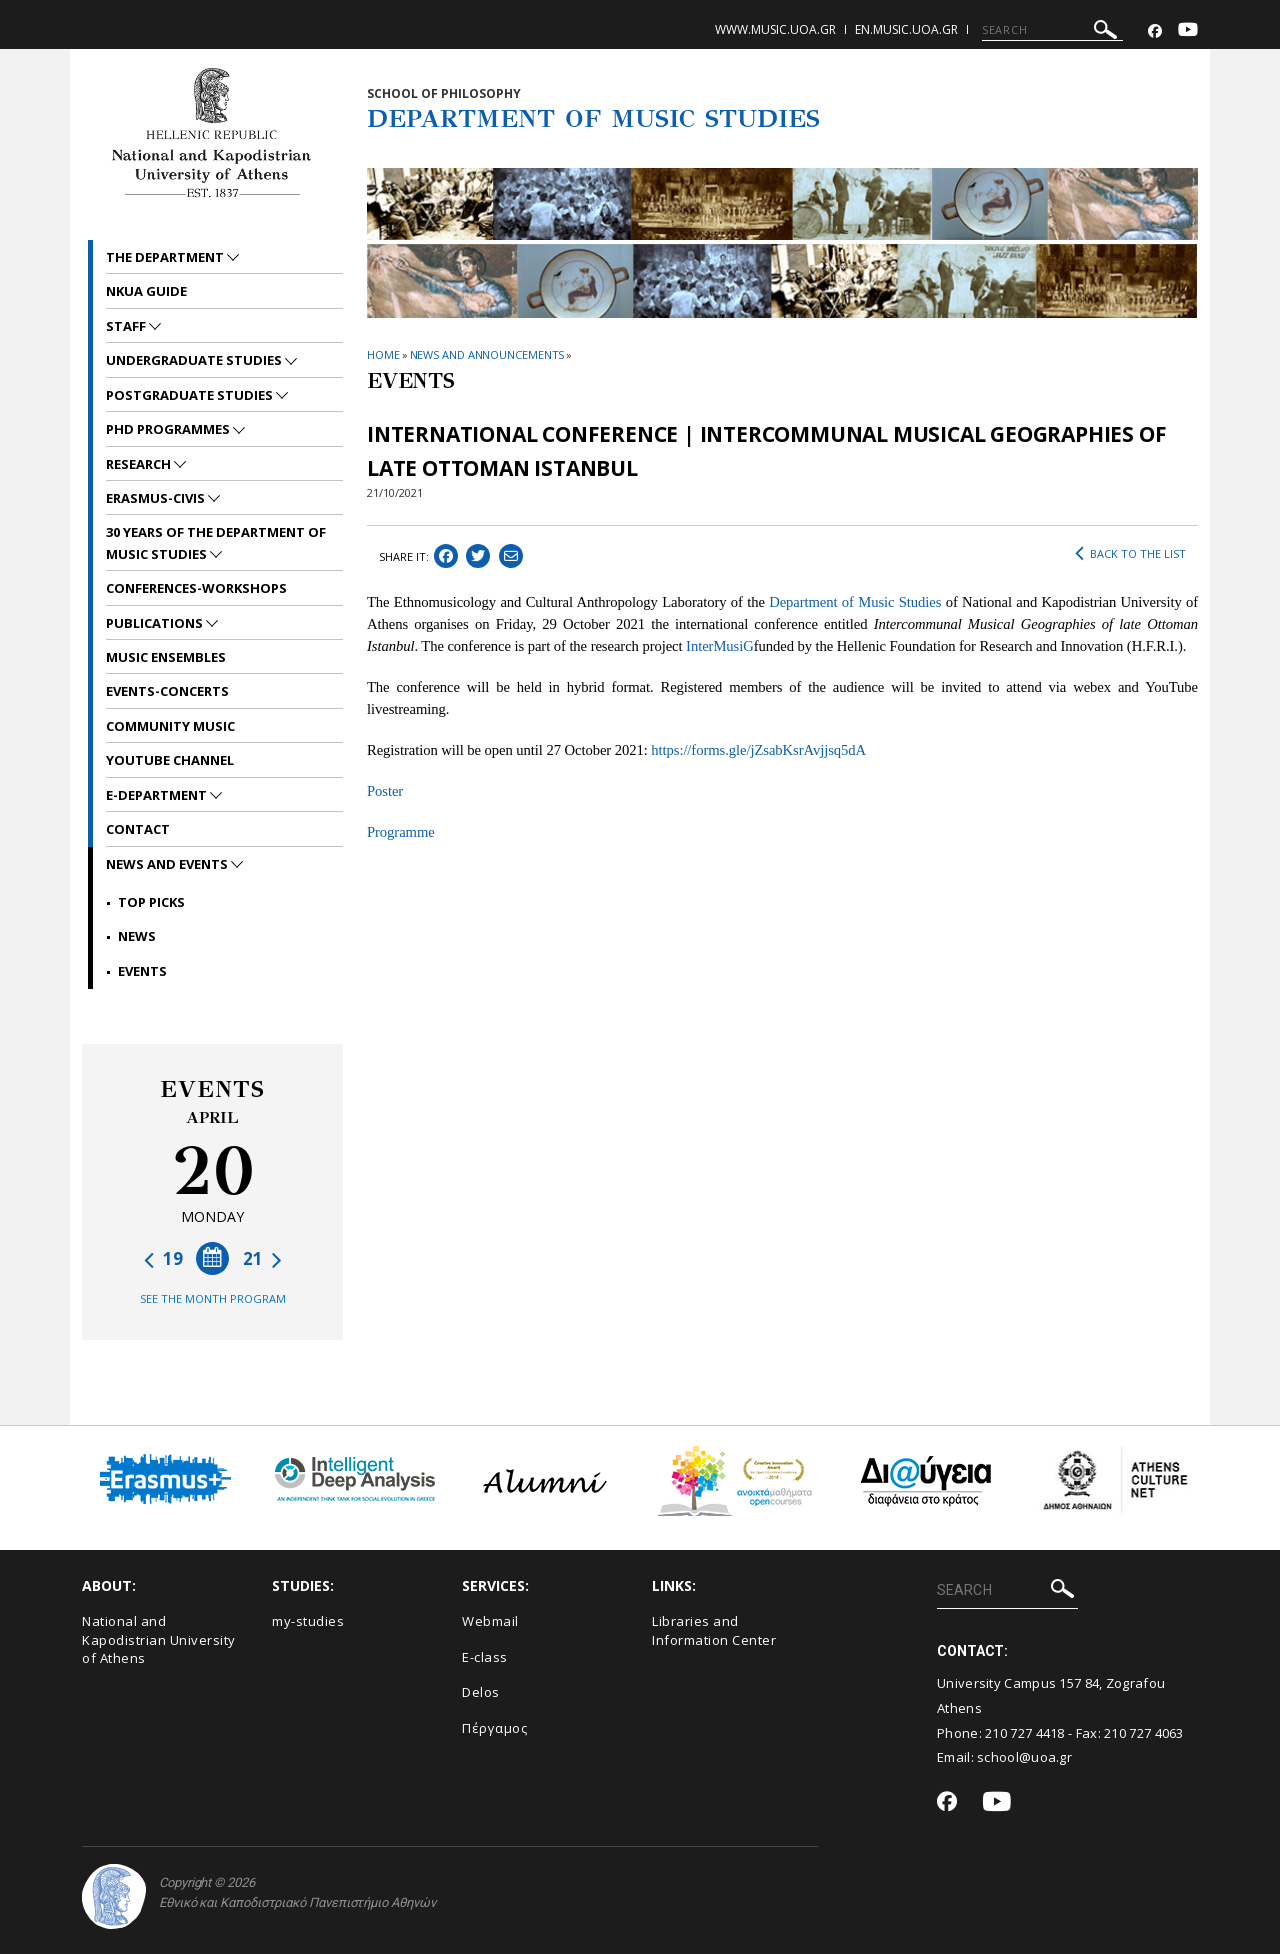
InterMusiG (720, 646)
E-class (485, 1657)
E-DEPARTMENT (158, 795)
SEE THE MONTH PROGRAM (213, 1298)
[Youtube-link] (1188, 31)
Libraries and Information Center (714, 1630)
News (137, 936)
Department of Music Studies (855, 602)
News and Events (168, 864)
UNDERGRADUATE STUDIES (195, 360)
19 (163, 1258)
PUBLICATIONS (156, 623)
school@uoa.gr (1024, 1757)
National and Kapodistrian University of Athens (159, 1639)
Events (142, 971)
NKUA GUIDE (146, 291)
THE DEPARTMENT (166, 257)
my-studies (308, 1621)
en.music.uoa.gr (906, 29)
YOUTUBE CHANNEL (170, 760)
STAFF (127, 326)
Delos (481, 1692)
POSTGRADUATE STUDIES (191, 395)
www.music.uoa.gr (775, 29)
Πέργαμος (494, 1728)
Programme (401, 832)
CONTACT (138, 829)
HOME (383, 354)
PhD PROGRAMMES (169, 429)
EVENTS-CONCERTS (167, 691)
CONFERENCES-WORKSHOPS (196, 588)
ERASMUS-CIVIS (157, 498)
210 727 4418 (1025, 1733)
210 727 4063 (1144, 1733)
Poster (385, 791)
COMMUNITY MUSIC (170, 726)
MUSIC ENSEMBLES (166, 657)
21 (262, 1258)
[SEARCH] (1052, 30)
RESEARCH (140, 464)
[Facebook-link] (1155, 31)
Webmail (490, 1621)
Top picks (151, 902)
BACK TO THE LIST (1130, 554)
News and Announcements (487, 354)
